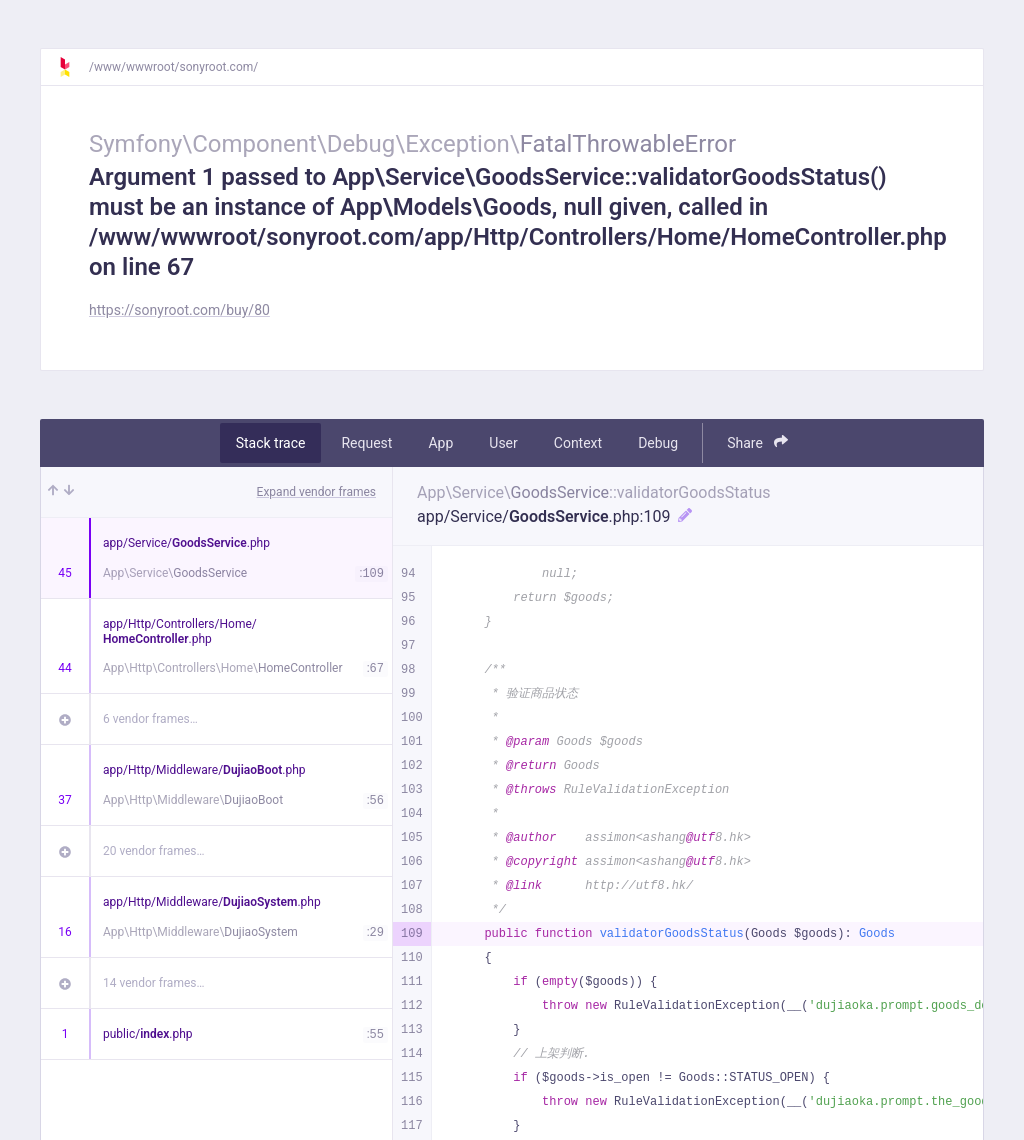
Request (366, 443)
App (440, 443)
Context (578, 443)
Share (757, 442)
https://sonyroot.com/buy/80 (179, 310)
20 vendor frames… (153, 851)
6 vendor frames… (150, 719)
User (503, 443)
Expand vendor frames (316, 492)
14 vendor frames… (153, 983)
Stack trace (271, 443)
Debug (658, 443)
